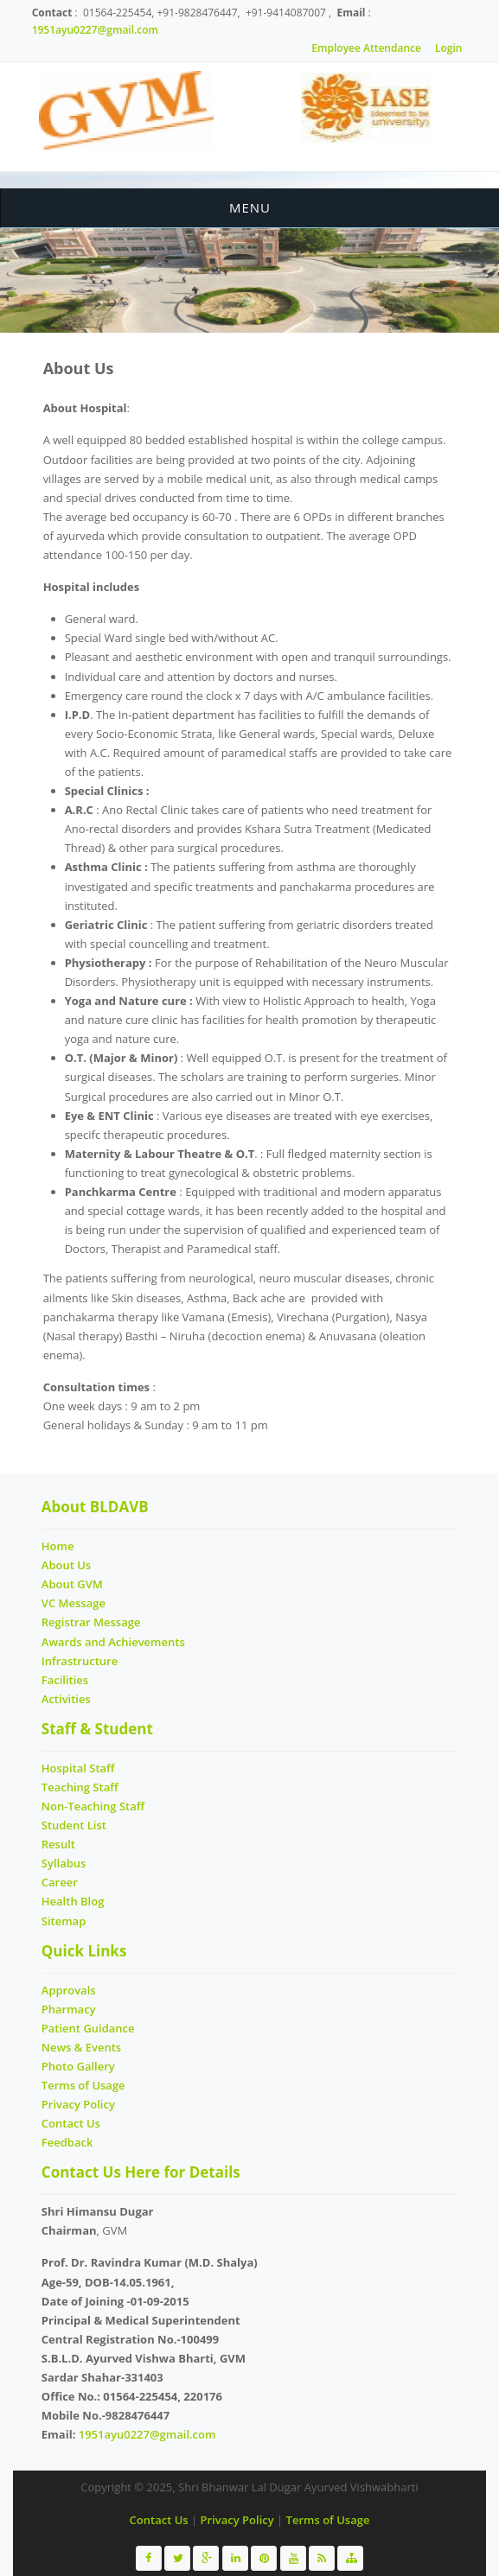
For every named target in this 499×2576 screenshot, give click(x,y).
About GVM (72, 1584)
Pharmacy (69, 2009)
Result (58, 1844)
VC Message (74, 1603)
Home (58, 1546)
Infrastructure (80, 1661)
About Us (66, 1565)
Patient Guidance (88, 2028)
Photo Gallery (78, 2066)
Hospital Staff (78, 1768)
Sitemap (64, 1921)
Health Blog (73, 1901)
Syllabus (64, 1863)
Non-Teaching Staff (93, 1806)
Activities (66, 1699)
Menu (250, 207)
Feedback (67, 2142)
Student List (74, 1825)
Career (60, 1882)
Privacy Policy (78, 2104)
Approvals (69, 1990)
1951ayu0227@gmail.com (95, 29)
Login (448, 48)
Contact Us (71, 2123)
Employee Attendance (366, 48)
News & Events (81, 2047)
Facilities (65, 1680)
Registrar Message (91, 1622)
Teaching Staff (80, 1787)
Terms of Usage (83, 2085)
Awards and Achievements (113, 1642)
